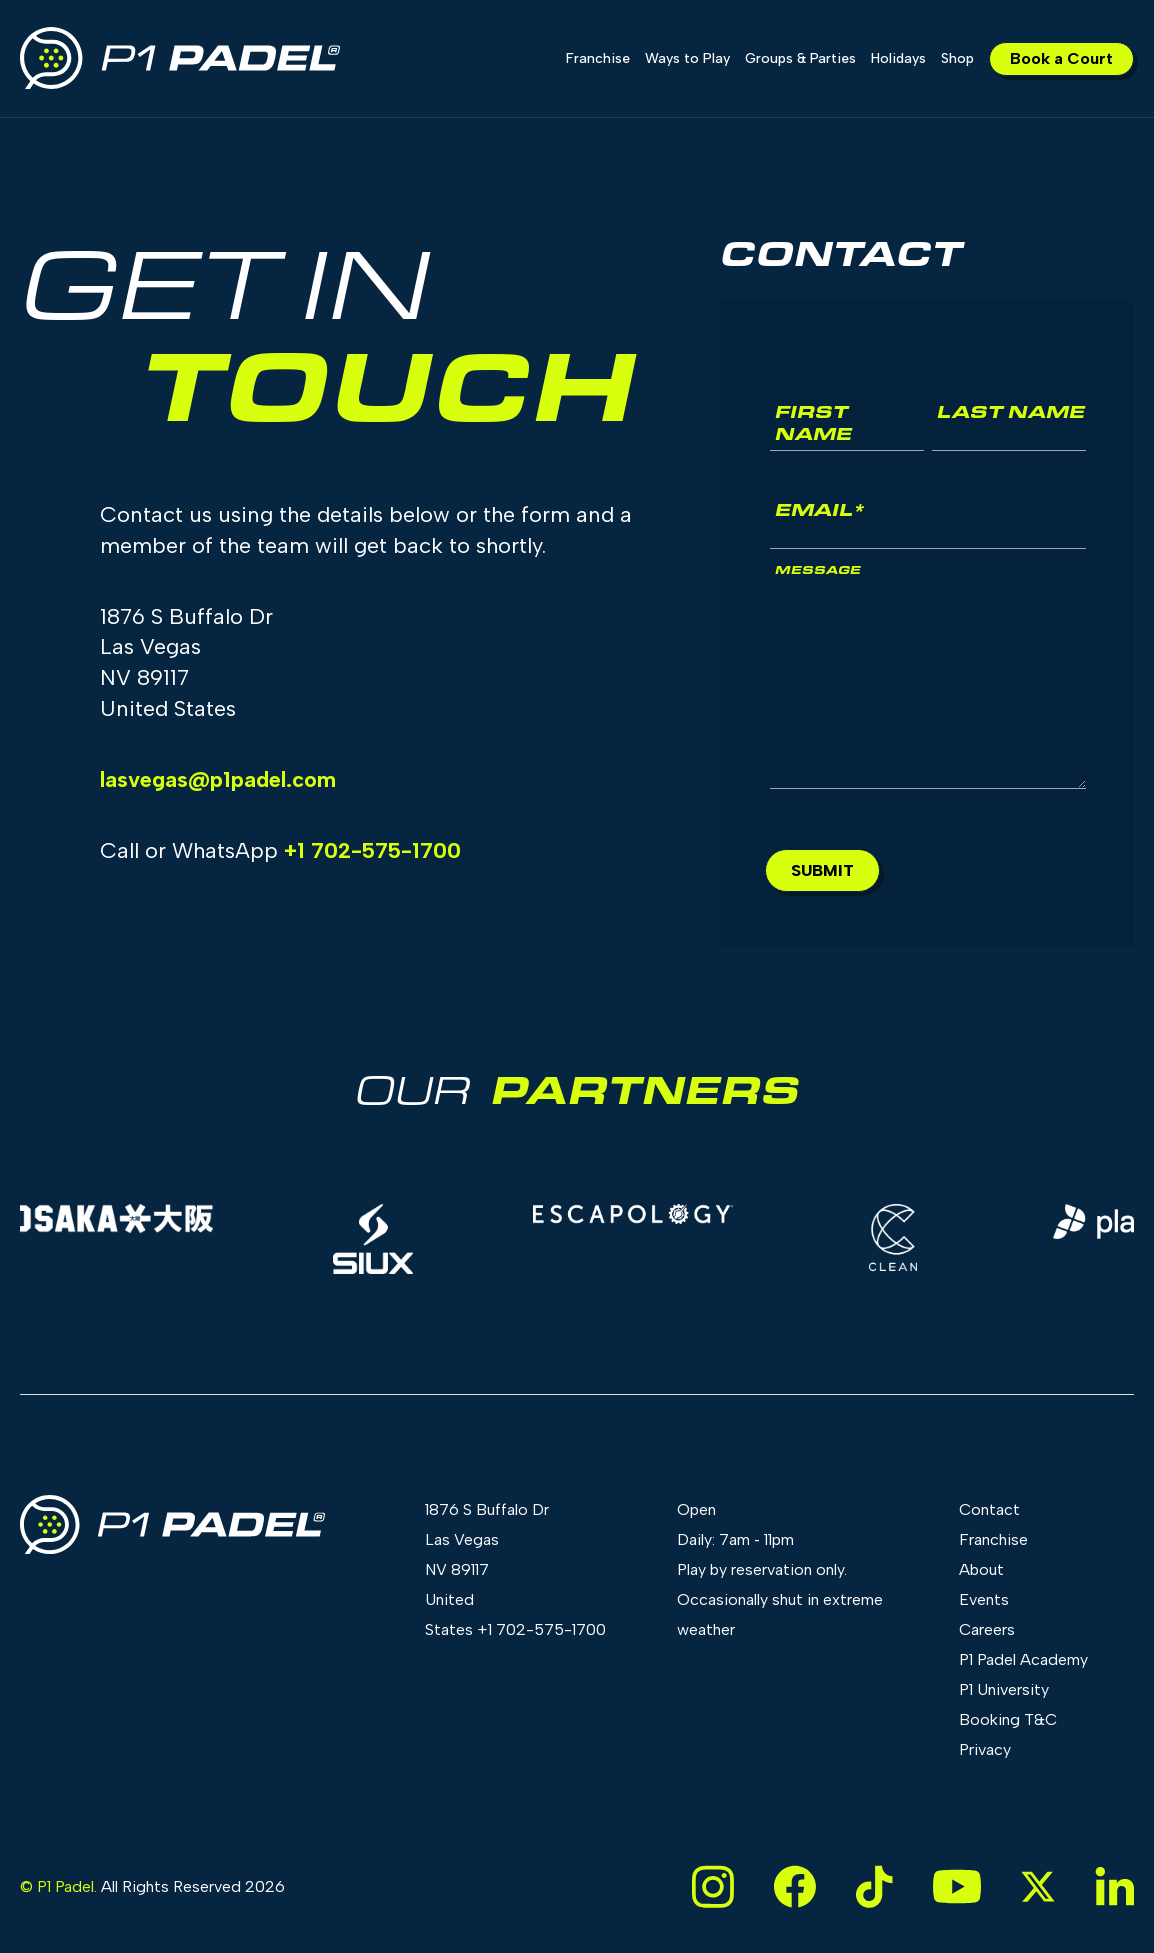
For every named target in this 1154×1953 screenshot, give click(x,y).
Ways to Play (687, 58)
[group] (378, 1239)
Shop (957, 58)
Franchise (598, 58)
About (981, 1569)
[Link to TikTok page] (874, 1886)
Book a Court (1061, 58)
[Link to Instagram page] (713, 1886)
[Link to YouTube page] (957, 1886)
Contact (989, 1509)
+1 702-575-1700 (372, 850)
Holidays (898, 58)
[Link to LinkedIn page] (1114, 1886)
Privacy (985, 1749)
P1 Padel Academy (1023, 1659)
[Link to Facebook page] (795, 1886)
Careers (987, 1629)
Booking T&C (1008, 1719)
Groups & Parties (800, 58)
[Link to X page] (1038, 1886)
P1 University (1004, 1689)
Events (984, 1599)
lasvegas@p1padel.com (218, 779)
